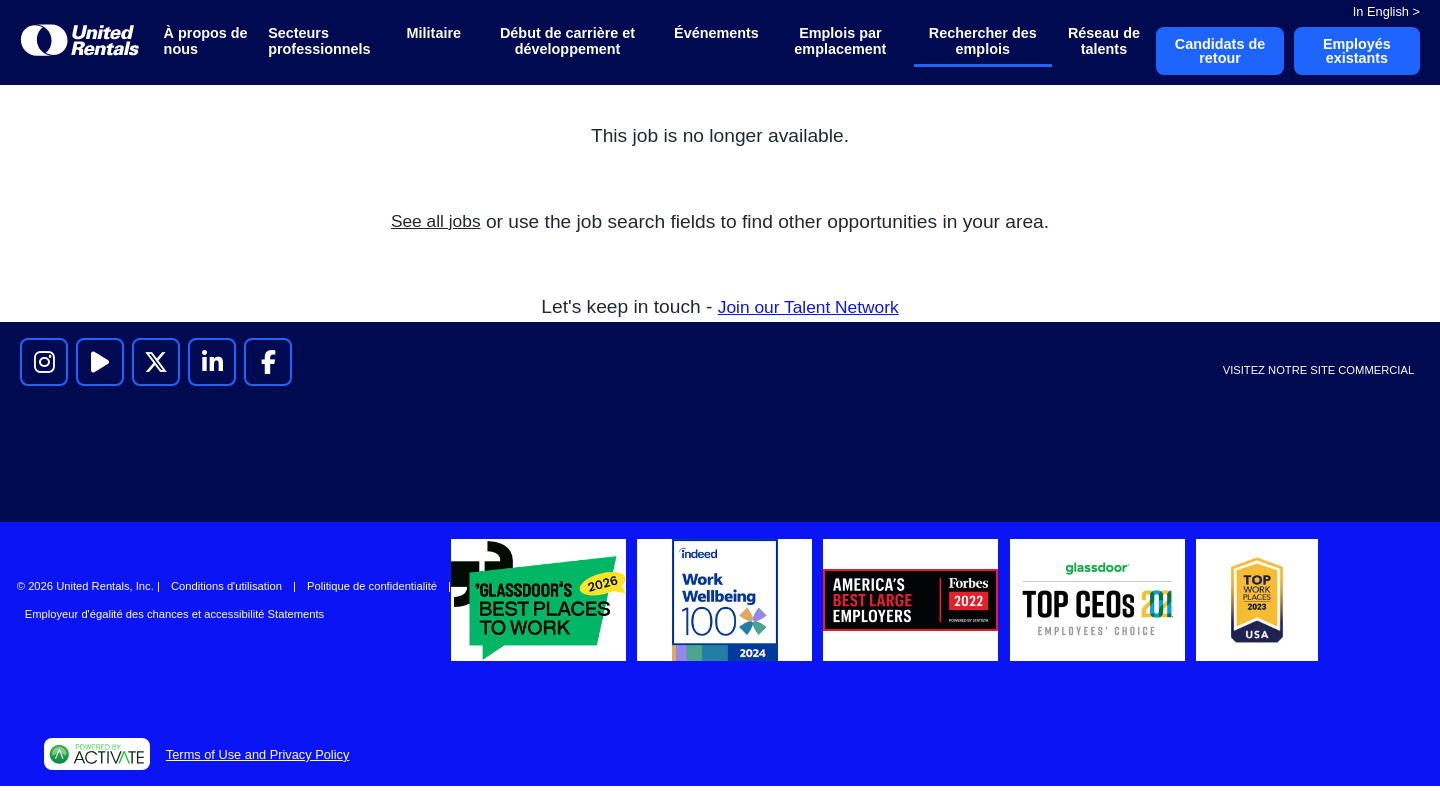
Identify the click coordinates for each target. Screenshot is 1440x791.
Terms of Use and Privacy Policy (257, 758)
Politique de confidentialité (372, 591)
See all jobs (435, 225)
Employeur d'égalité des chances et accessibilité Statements (174, 619)
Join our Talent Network (808, 310)
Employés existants (1354, 53)
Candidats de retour (1211, 53)
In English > (1386, 11)
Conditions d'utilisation (226, 591)
